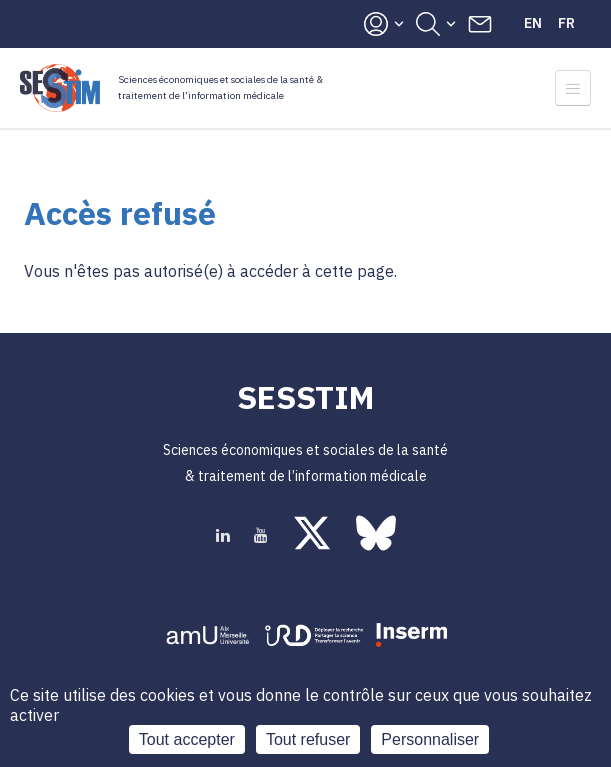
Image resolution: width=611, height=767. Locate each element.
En (533, 23)
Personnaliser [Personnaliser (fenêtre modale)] (430, 739)
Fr (566, 23)
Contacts (480, 24)
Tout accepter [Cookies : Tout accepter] (187, 739)
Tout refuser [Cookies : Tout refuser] (308, 739)
